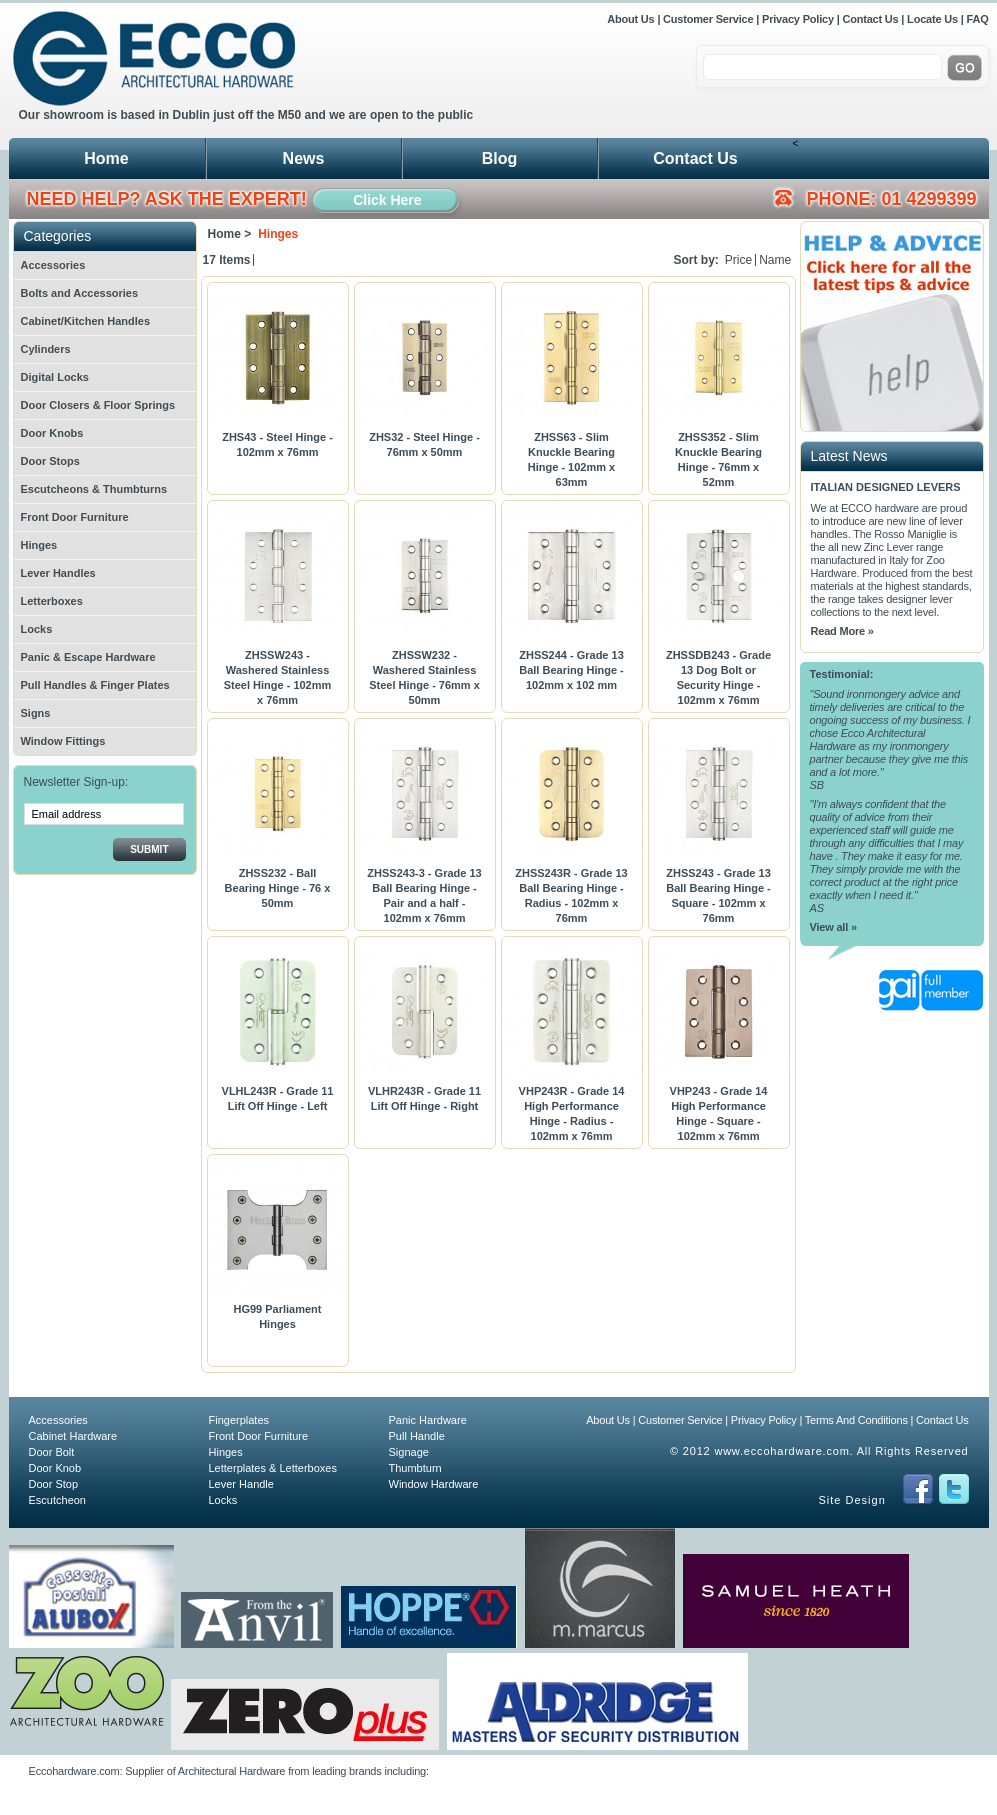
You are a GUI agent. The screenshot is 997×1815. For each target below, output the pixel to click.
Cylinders (46, 349)
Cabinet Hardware (73, 1436)
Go (964, 68)
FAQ (977, 19)
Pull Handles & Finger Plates (95, 685)
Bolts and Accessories (80, 293)
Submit (149, 849)
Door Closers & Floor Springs (98, 405)
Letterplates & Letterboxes (273, 1468)
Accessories (53, 265)
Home (106, 158)
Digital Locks (55, 377)
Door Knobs (52, 433)
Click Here (387, 200)
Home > (230, 234)
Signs (36, 713)
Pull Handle (417, 1436)
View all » (833, 927)
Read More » (842, 631)
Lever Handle (241, 1484)
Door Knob (55, 1468)
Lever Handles (58, 573)
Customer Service (708, 19)
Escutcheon (57, 1500)
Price (738, 260)
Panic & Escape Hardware (88, 657)
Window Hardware (434, 1484)
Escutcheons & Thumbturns (94, 489)
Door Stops (50, 461)
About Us (632, 19)
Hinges (39, 545)
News (304, 158)
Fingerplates (239, 1420)
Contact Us (870, 19)
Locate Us (932, 19)
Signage (409, 1452)
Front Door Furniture (75, 517)
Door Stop (54, 1484)
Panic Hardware (428, 1420)
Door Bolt (52, 1452)
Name (775, 260)
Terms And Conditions (856, 1420)
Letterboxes (52, 601)
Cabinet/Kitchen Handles (86, 321)
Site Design (852, 1500)
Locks (37, 629)
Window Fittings (63, 741)
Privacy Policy (798, 19)
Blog (500, 158)
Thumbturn (415, 1468)
